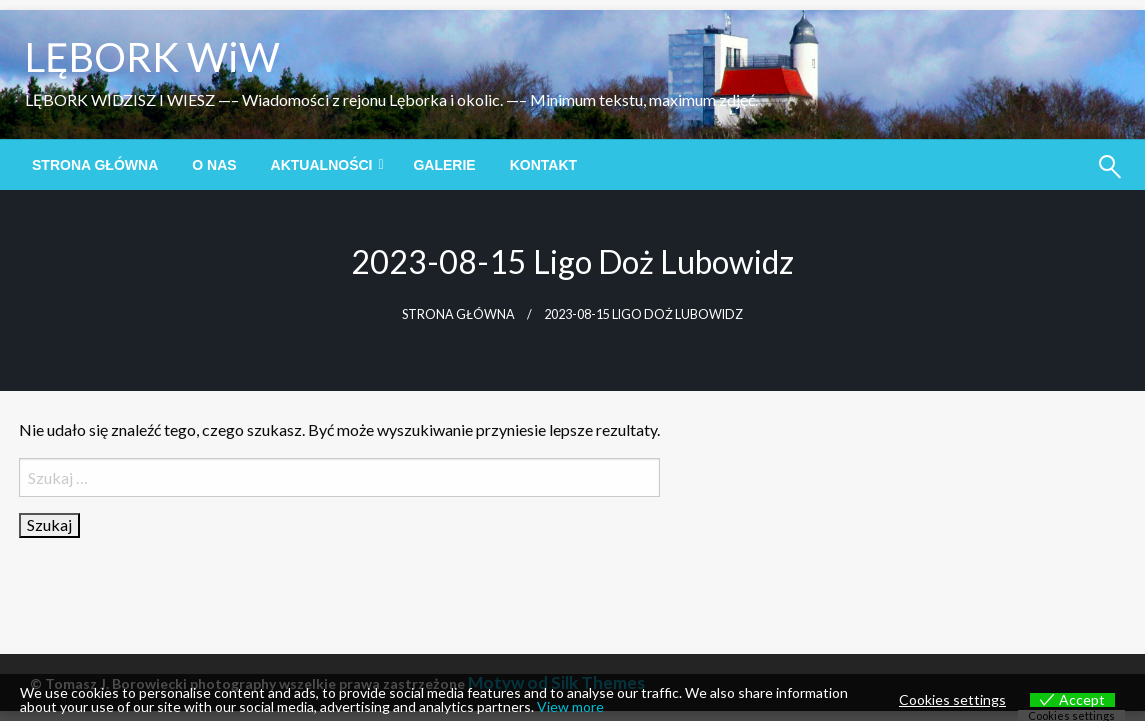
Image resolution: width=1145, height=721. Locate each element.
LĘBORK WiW (152, 57)
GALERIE (444, 165)
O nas (214, 165)
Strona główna (95, 165)
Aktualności (322, 165)
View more (570, 706)
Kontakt (543, 165)
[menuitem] (95, 165)
